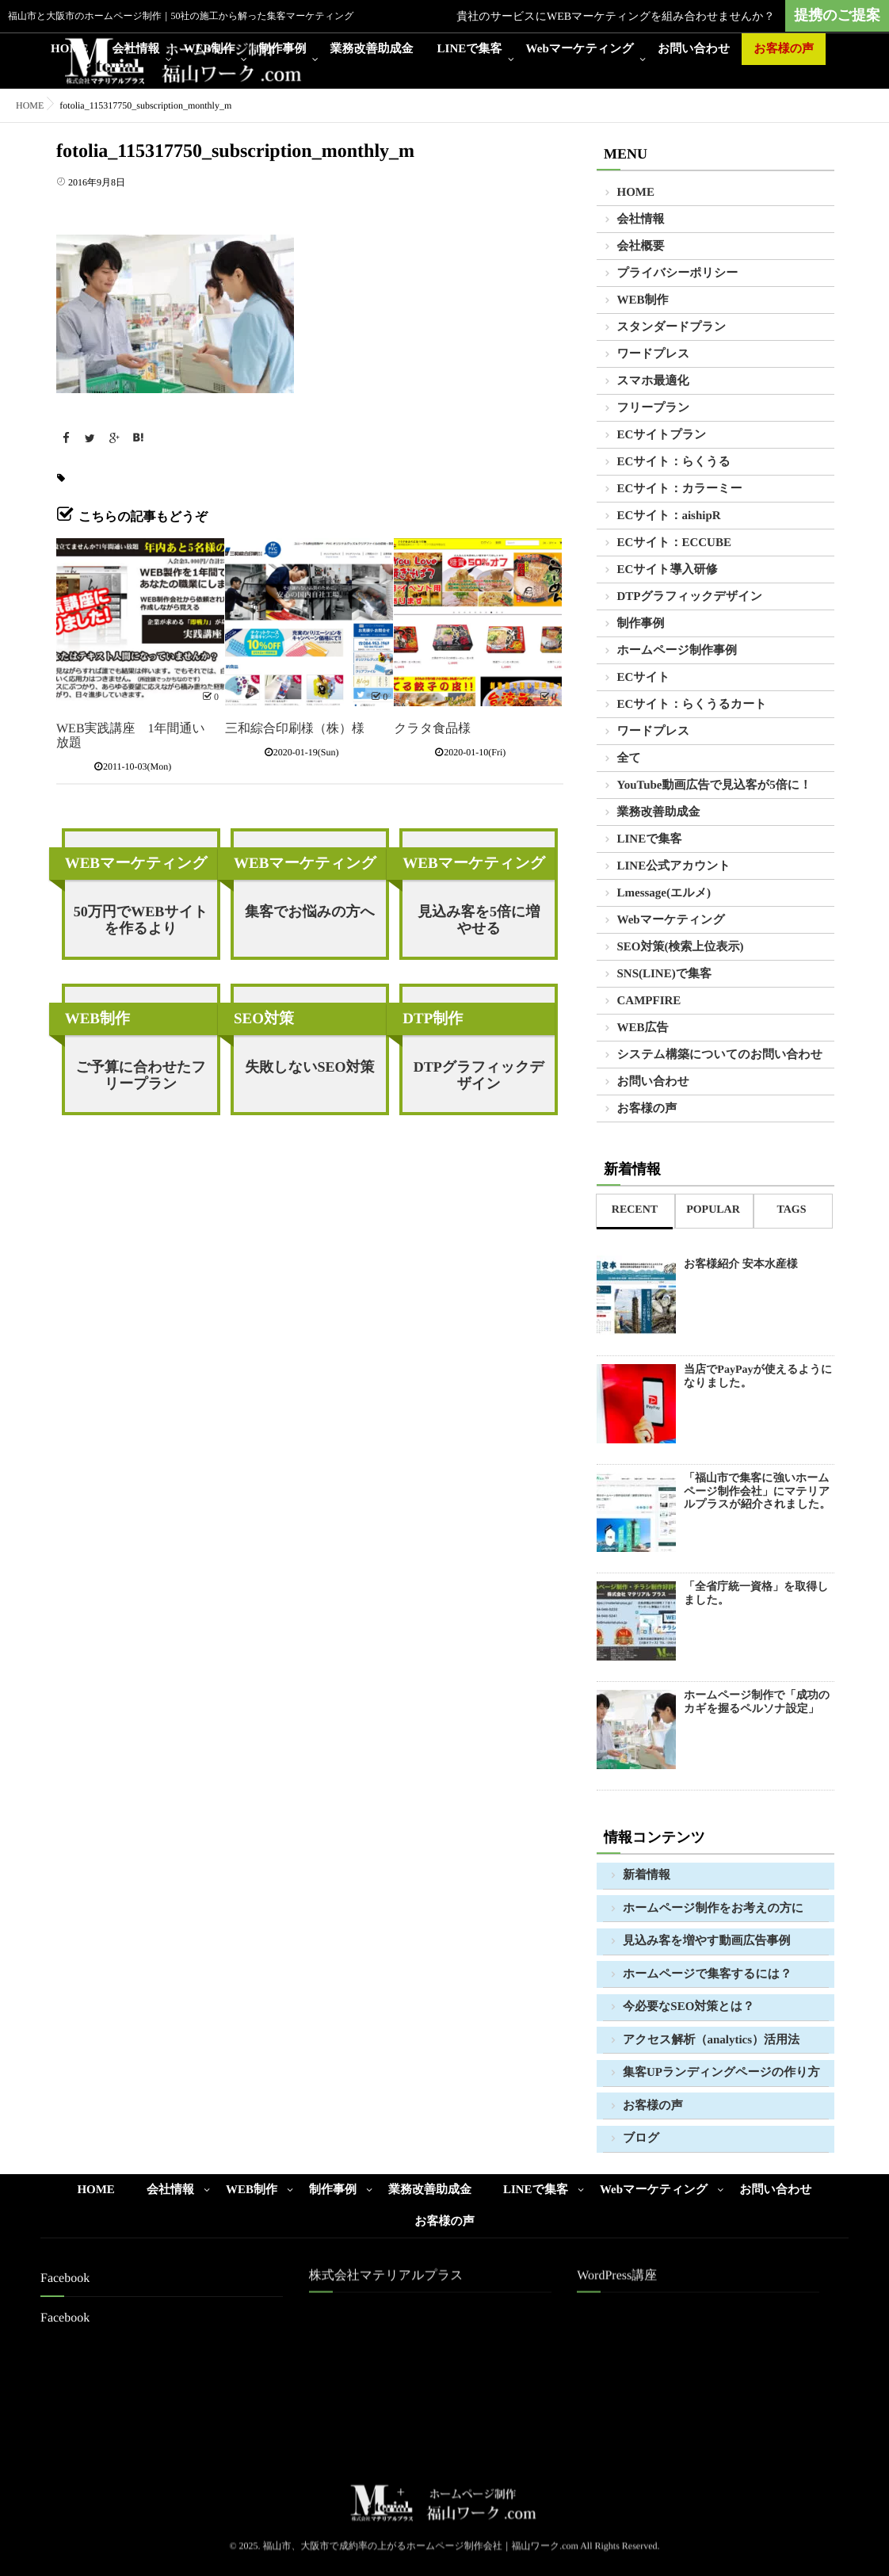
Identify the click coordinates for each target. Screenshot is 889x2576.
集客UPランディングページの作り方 (721, 2072)
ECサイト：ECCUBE (674, 543)
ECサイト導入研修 (667, 570)
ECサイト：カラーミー (679, 489)
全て (629, 758)
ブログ (641, 2138)
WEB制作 (209, 49)
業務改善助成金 (372, 49)
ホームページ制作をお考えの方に (713, 1908)
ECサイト (643, 677)
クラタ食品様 (432, 729)
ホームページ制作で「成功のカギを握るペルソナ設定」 (757, 1702)
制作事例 (283, 49)
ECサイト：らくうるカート (692, 704)
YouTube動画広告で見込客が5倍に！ (714, 785)
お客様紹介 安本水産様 (741, 1265)
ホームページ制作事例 (677, 650)
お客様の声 (784, 49)
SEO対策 (264, 1019)
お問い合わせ (694, 49)
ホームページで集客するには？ (707, 1974)
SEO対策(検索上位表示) (680, 947)
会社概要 (641, 246)
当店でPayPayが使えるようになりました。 (758, 1376)
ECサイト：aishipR (669, 516)
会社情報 (136, 49)
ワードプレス (653, 354)
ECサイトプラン (662, 435)
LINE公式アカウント (674, 866)
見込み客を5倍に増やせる (479, 920)
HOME (70, 49)
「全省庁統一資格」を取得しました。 (756, 1594)
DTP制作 (433, 1019)
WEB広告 (643, 1028)
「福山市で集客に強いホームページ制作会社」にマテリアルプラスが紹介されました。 (757, 1492)
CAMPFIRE (649, 1001)
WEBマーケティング (136, 863)
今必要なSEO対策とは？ (688, 2007)
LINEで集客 (469, 49)
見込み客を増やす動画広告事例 (706, 1941)
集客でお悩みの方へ (310, 911)
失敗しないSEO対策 (309, 1067)
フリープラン (653, 408)
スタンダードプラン (672, 327)
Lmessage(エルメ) (664, 893)
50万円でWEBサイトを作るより (141, 920)
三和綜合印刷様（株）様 (294, 729)
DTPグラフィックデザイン (479, 1075)
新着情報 (646, 1875)
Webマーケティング (580, 49)
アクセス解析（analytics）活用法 (711, 2040)
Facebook (65, 2318)
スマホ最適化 (653, 381)
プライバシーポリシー (677, 273)
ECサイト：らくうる (674, 462)
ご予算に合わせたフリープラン (140, 1075)
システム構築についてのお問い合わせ (720, 1055)
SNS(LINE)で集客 (664, 974)
